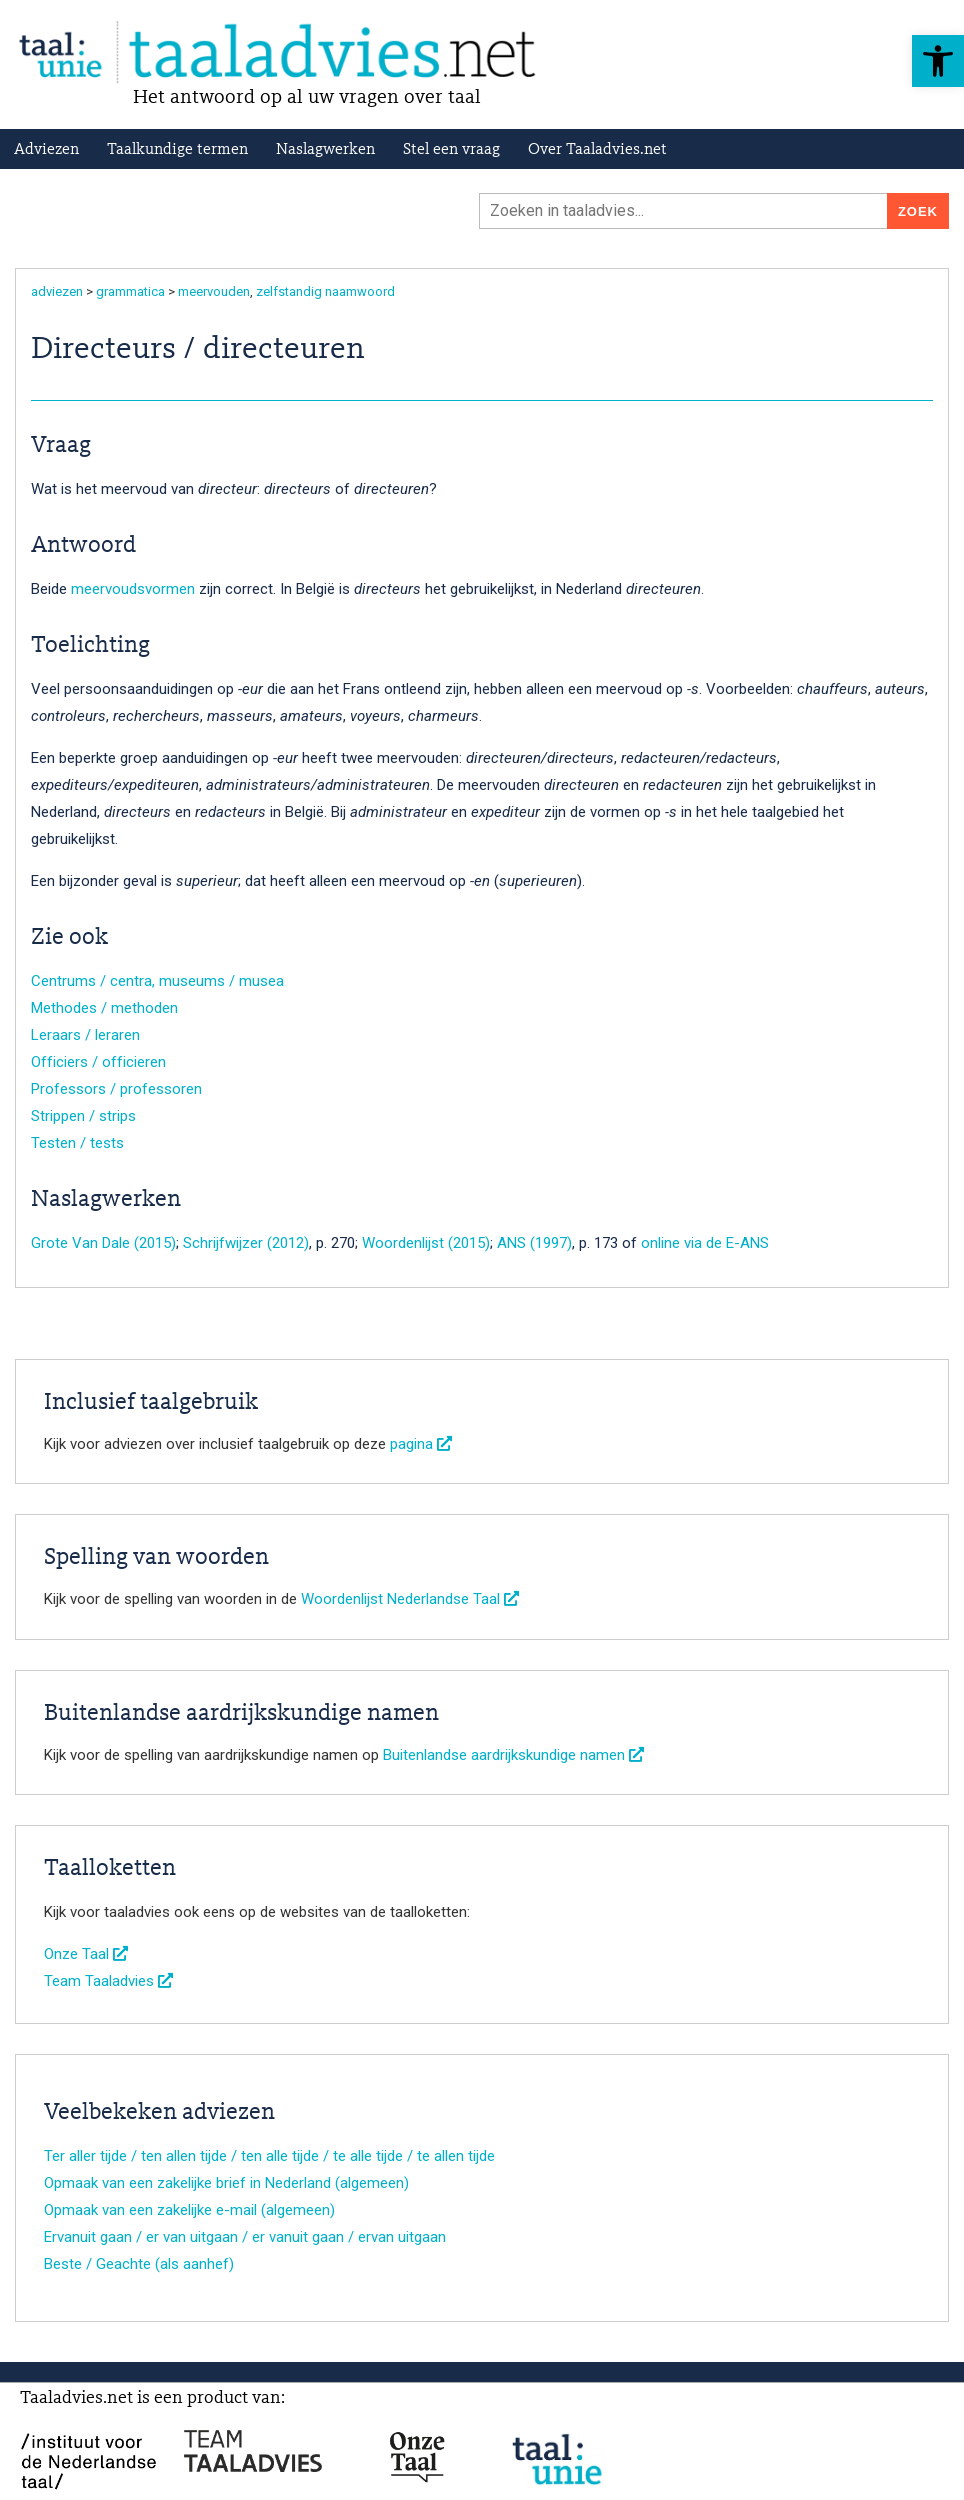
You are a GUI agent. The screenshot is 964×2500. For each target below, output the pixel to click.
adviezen (57, 291)
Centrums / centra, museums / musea (157, 981)
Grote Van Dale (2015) (103, 1243)
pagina (421, 1444)
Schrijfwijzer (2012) (246, 1243)
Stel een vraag (451, 150)
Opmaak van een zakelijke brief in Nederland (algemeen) (226, 2183)
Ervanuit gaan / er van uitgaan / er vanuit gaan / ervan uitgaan (245, 2237)
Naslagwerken (325, 150)
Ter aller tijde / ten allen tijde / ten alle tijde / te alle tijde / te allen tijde (269, 2156)
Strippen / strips (83, 1116)
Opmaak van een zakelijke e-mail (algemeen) (189, 2210)
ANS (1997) (534, 1243)
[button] (938, 61)
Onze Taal (86, 1954)
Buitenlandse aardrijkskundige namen (513, 1755)
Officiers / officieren (98, 1062)
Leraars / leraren (85, 1035)
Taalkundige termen (177, 150)
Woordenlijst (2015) (426, 1243)
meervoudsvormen (133, 589)
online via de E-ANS (705, 1243)
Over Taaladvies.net (597, 150)
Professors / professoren (116, 1089)
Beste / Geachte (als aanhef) (139, 2264)
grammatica (130, 291)
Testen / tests (77, 1143)
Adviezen (46, 150)
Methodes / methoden (104, 1008)
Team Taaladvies (108, 1981)
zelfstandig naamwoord (325, 291)
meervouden (214, 291)
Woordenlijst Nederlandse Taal (410, 1599)
